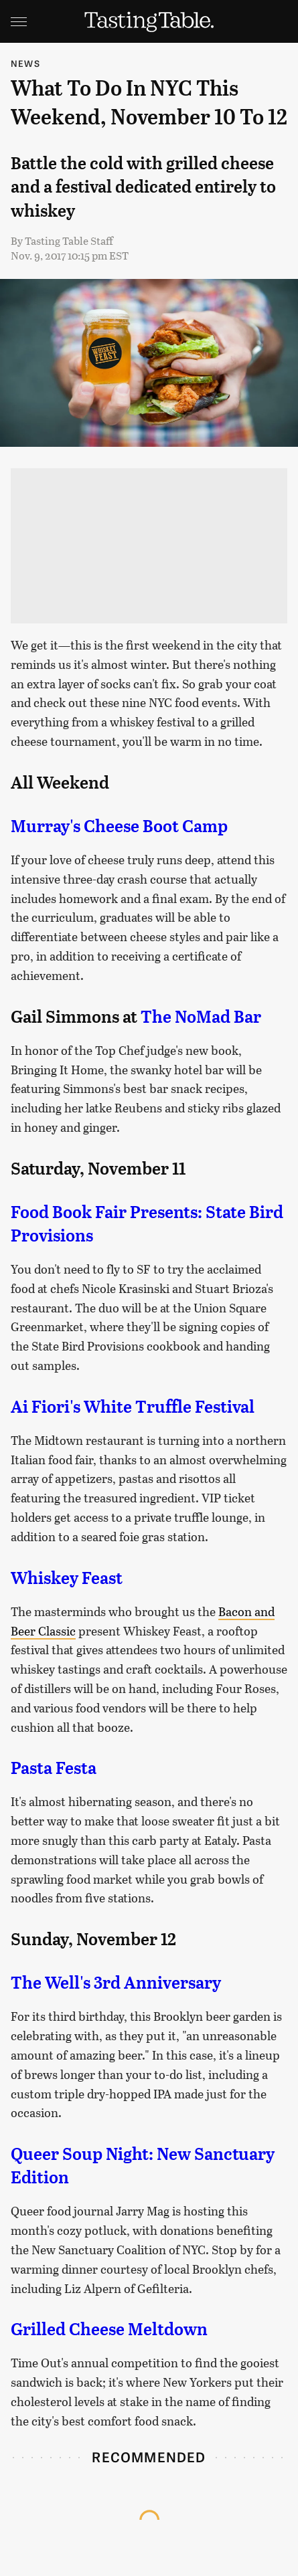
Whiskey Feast (67, 1578)
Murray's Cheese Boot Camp (119, 826)
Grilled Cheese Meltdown (109, 2329)
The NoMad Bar (201, 1017)
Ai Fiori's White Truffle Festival (132, 1407)
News (25, 63)
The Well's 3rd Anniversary (116, 1983)
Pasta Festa (53, 1768)
